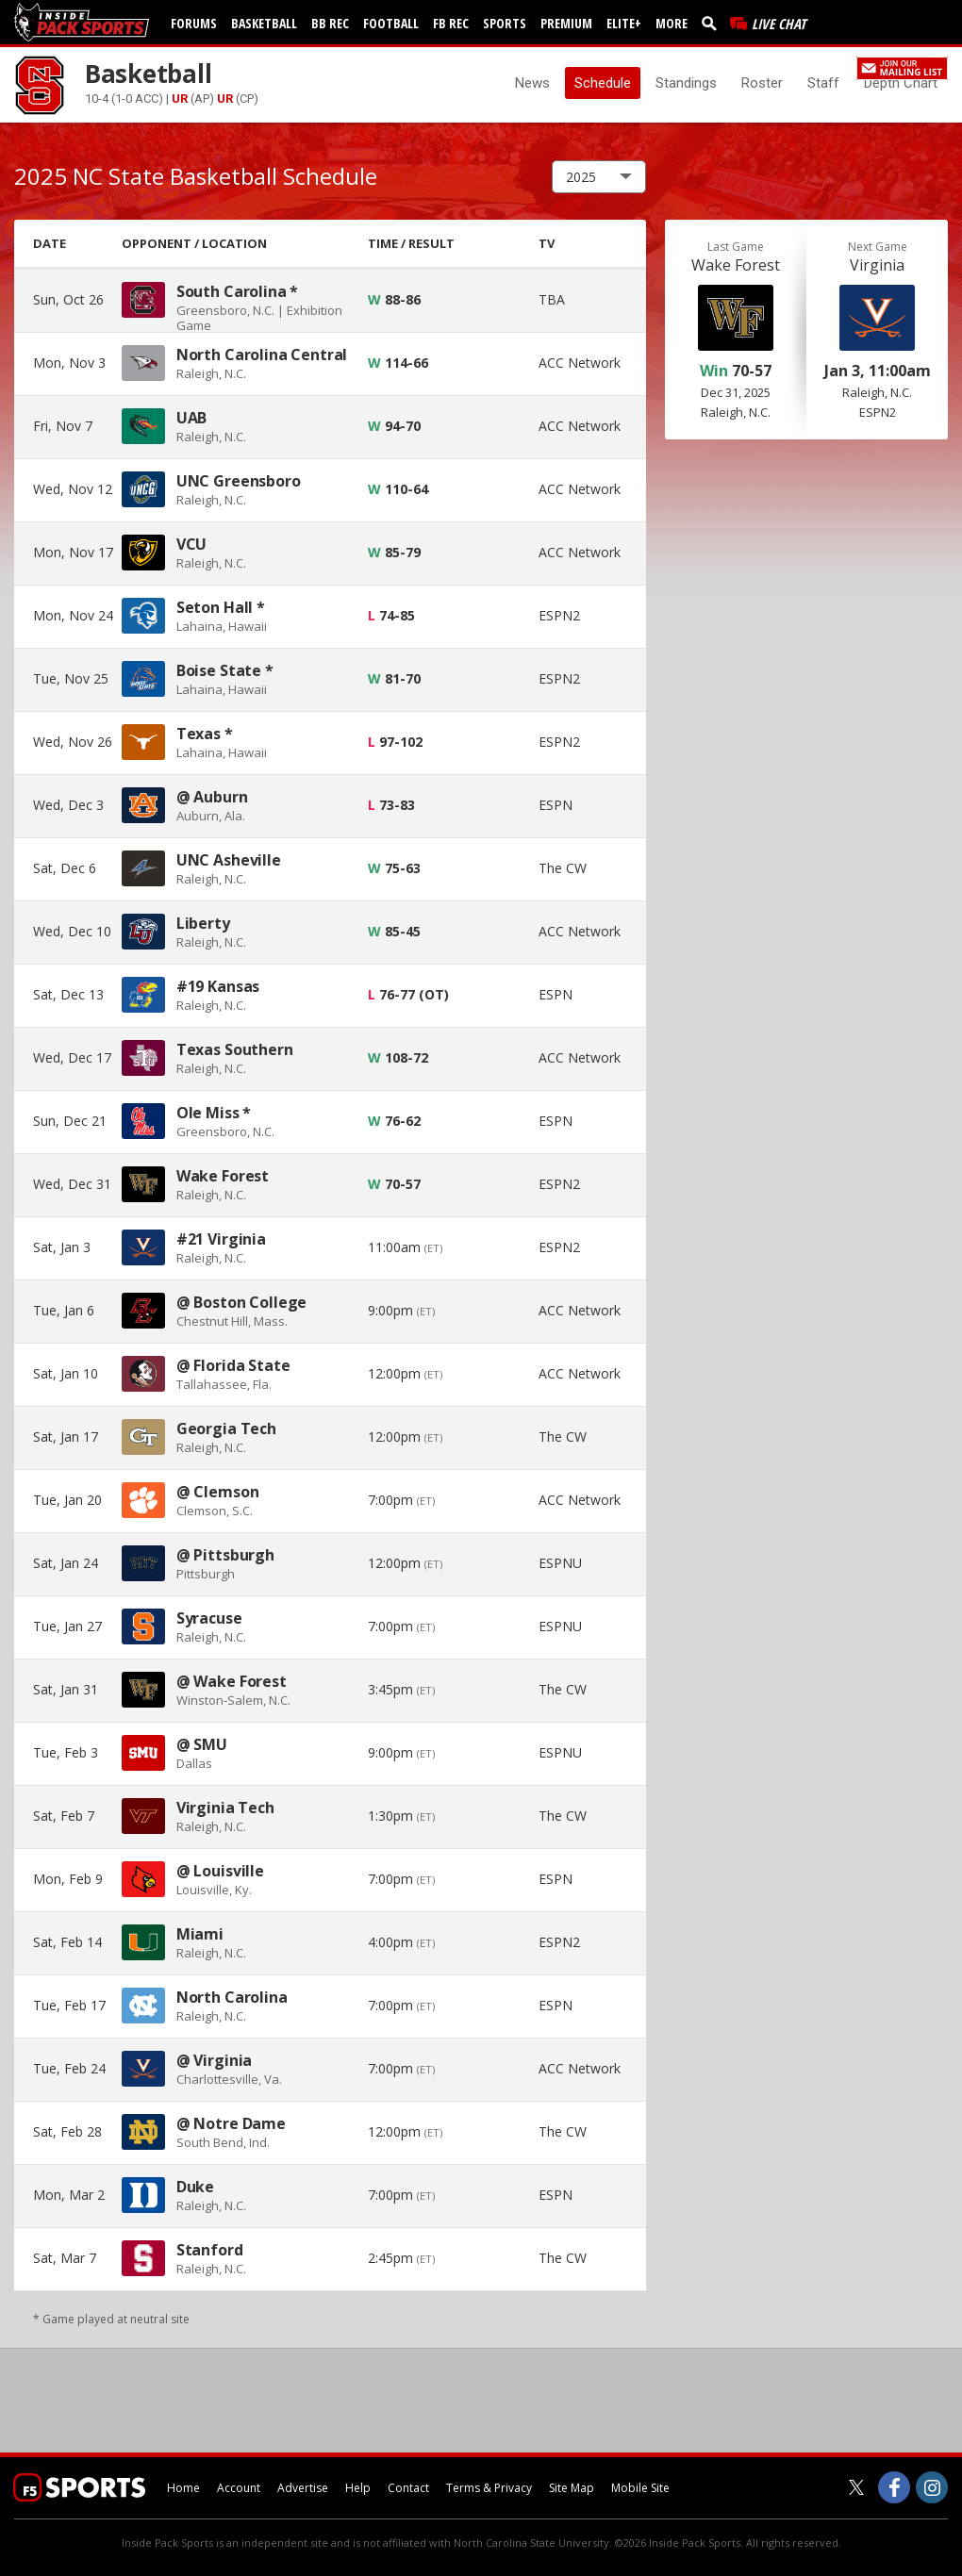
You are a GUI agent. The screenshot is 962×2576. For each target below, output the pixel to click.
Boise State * (225, 670)
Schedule (602, 82)
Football (391, 23)
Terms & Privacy (489, 2488)
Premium (566, 23)
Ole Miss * (213, 1112)
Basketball (264, 23)
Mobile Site (640, 2488)
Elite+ (623, 23)
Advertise (302, 2488)
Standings (686, 82)
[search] (713, 22)
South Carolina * (237, 291)
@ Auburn (212, 796)
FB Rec (451, 23)
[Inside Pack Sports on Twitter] (856, 2487)
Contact (408, 2488)
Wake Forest (222, 1175)
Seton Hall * (220, 607)
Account (238, 2488)
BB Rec (330, 23)
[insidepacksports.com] (85, 22)
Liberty (203, 923)
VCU (191, 544)
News (532, 82)
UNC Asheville (228, 860)
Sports (504, 23)
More (671, 23)
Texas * (204, 733)
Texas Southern (234, 1049)
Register (825, 66)
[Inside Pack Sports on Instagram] (932, 2487)
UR (180, 98)
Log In (775, 66)
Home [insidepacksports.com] (183, 2488)
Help (358, 2488)
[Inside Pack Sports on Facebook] (894, 2487)
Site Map (571, 2488)
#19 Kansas (217, 986)
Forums (194, 23)
